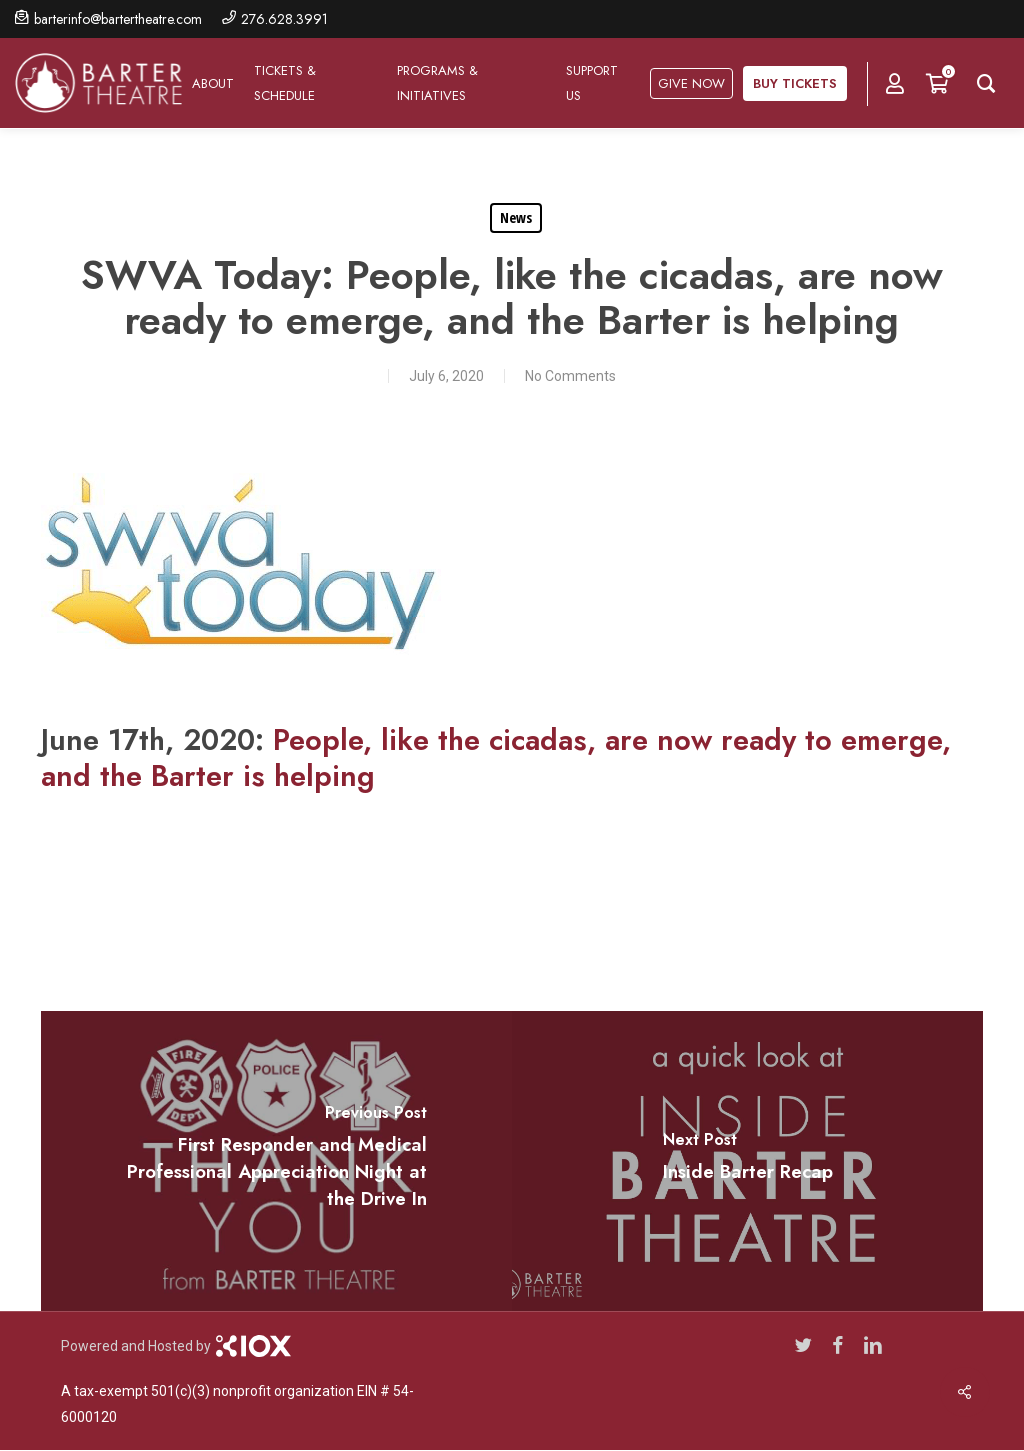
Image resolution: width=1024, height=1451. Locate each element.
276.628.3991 (284, 19)
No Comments (570, 376)
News (516, 217)
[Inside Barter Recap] (747, 1161)
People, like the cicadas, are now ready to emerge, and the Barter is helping (496, 758)
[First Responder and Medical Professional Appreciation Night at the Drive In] (276, 1161)
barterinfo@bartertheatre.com (118, 19)
